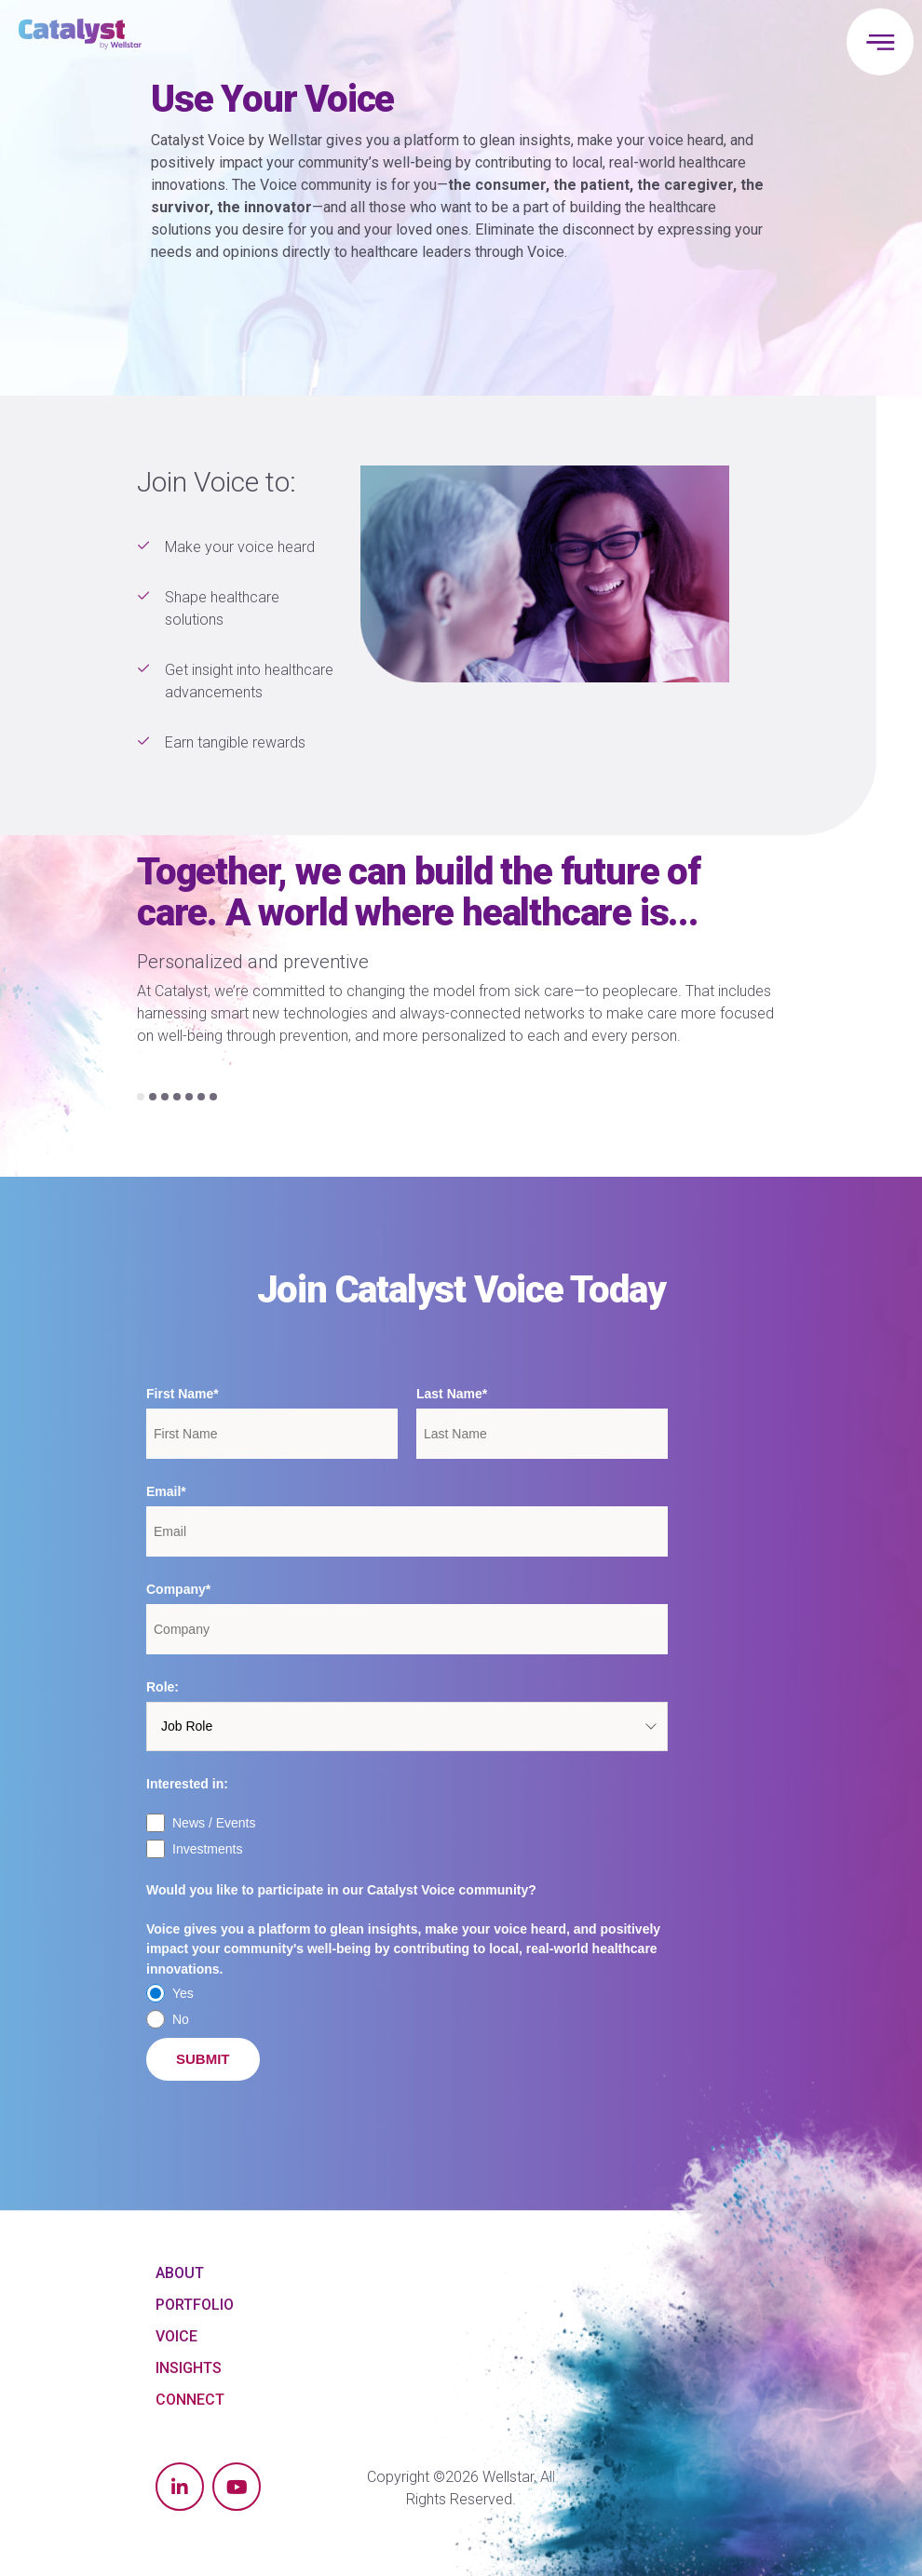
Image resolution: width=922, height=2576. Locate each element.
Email (163, 1491)
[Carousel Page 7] (213, 1096)
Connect (190, 2399)
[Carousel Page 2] (152, 1096)
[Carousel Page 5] (189, 1096)
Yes (183, 1993)
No (180, 2019)
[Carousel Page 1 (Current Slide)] (140, 1096)
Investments (207, 1848)
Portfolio (195, 2304)
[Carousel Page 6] (201, 1096)
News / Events (213, 1822)
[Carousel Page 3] (165, 1096)
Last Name (449, 1393)
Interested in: (187, 1783)
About (180, 2273)
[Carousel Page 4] (177, 1096)
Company (176, 1589)
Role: (162, 1686)
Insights (189, 2368)
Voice (176, 2336)
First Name (179, 1393)
